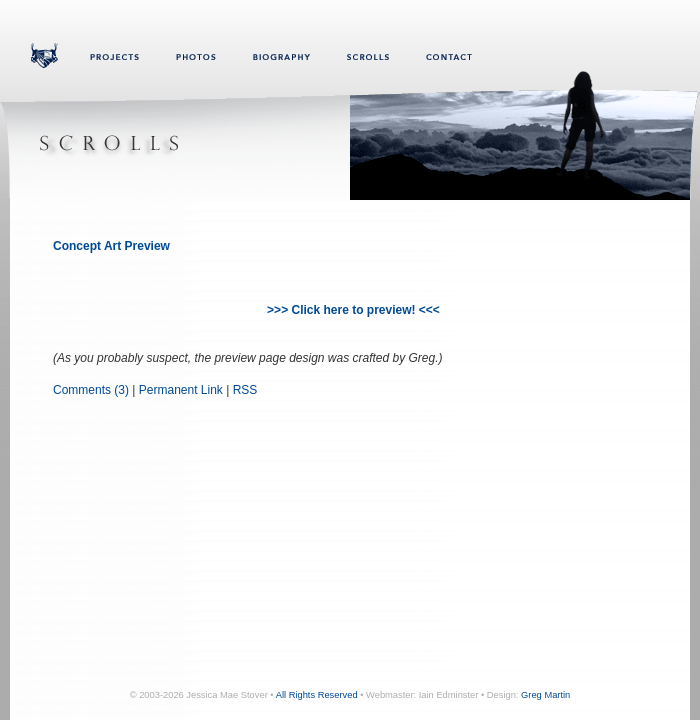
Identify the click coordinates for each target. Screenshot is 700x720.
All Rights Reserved (317, 695)
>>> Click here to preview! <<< (353, 310)
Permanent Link (181, 390)
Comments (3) (91, 390)
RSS (245, 390)
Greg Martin (545, 695)
